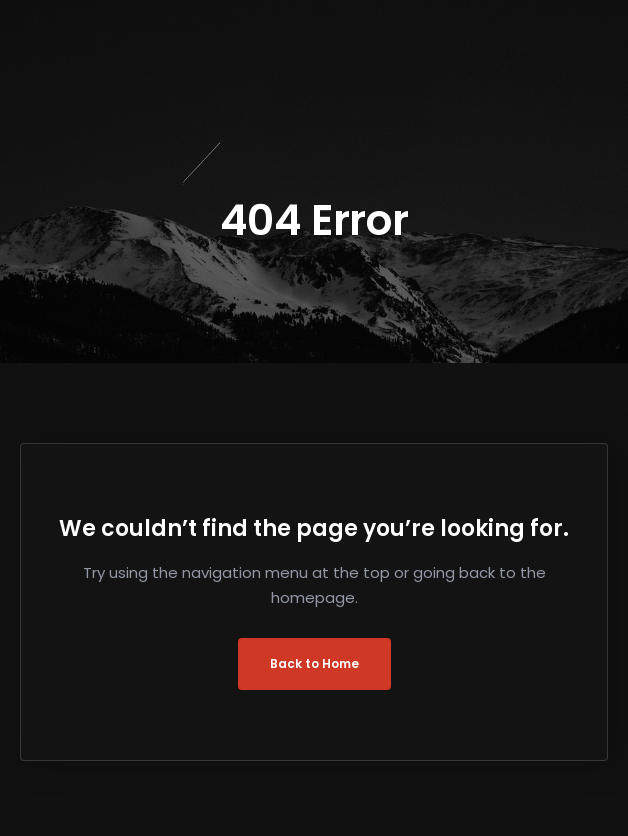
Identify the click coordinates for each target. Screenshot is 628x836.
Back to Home (314, 663)
